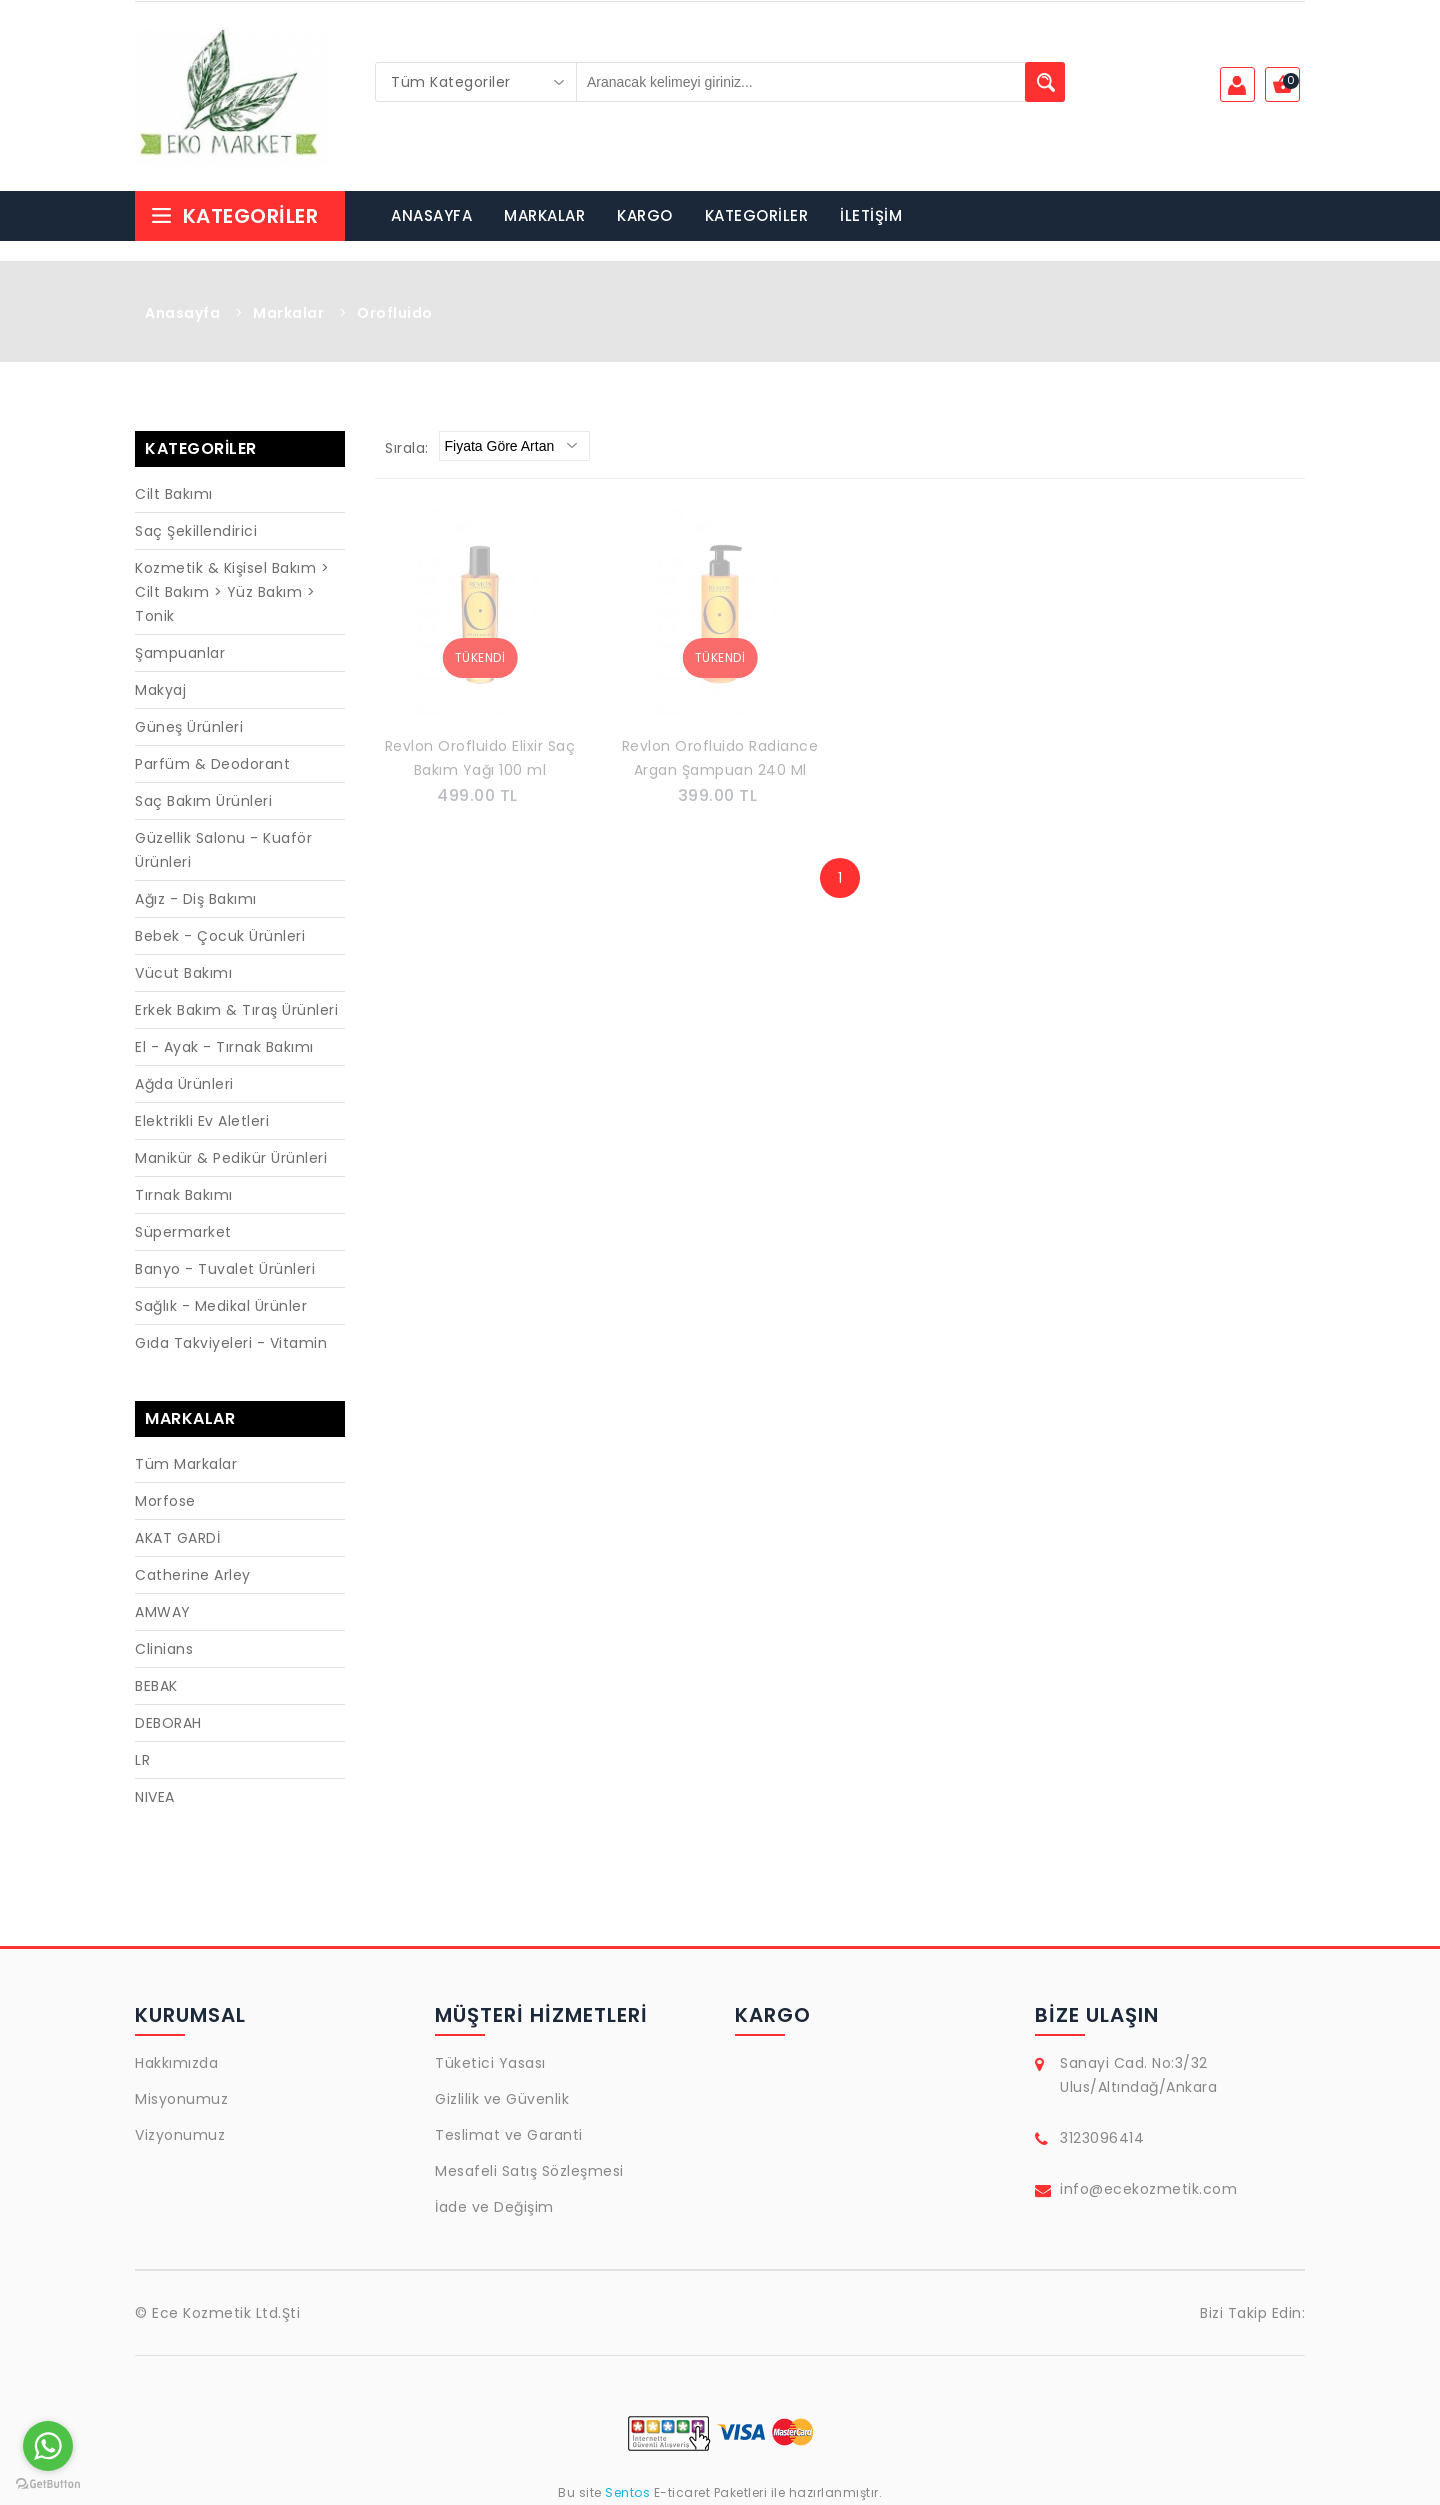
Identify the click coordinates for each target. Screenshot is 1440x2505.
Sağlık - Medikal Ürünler (221, 1306)
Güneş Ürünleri (189, 727)
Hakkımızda (176, 2063)
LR (142, 1760)
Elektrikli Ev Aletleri (202, 1121)
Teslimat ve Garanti (509, 2135)
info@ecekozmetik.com (1148, 2189)
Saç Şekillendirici (196, 531)
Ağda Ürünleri (184, 1084)
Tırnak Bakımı (184, 1195)
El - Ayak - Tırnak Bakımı (224, 1047)
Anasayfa (182, 313)
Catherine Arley (193, 1575)
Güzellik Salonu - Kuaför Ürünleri (223, 850)
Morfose (165, 1501)
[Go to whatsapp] (48, 2446)
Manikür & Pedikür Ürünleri (231, 1158)
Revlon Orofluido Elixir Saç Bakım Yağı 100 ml (480, 758)
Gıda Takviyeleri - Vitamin (231, 1343)
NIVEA (155, 1797)
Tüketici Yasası (490, 2063)
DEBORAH (168, 1723)
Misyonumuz (181, 2099)
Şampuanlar (180, 653)
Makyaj (160, 690)
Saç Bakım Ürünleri (203, 801)
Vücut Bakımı (183, 973)
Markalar (288, 313)
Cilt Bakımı (174, 494)
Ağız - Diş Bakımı (196, 899)
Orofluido (395, 313)
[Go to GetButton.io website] (48, 2484)
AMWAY (163, 1612)
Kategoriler (234, 216)
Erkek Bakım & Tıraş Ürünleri (236, 1010)
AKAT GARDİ (177, 1538)
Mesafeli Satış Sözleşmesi (529, 2171)
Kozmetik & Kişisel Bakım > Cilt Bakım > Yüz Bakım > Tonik (232, 592)
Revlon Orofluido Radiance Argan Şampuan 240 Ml (720, 758)
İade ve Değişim (494, 2207)
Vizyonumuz (180, 2135)
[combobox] (476, 82)
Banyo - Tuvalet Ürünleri (225, 1269)
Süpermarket (183, 1232)
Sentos (628, 2492)
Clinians (164, 1649)
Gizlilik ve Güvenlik (502, 2099)
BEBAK (156, 1686)
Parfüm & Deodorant (212, 764)
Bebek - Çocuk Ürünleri (220, 936)
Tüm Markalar (186, 1464)
